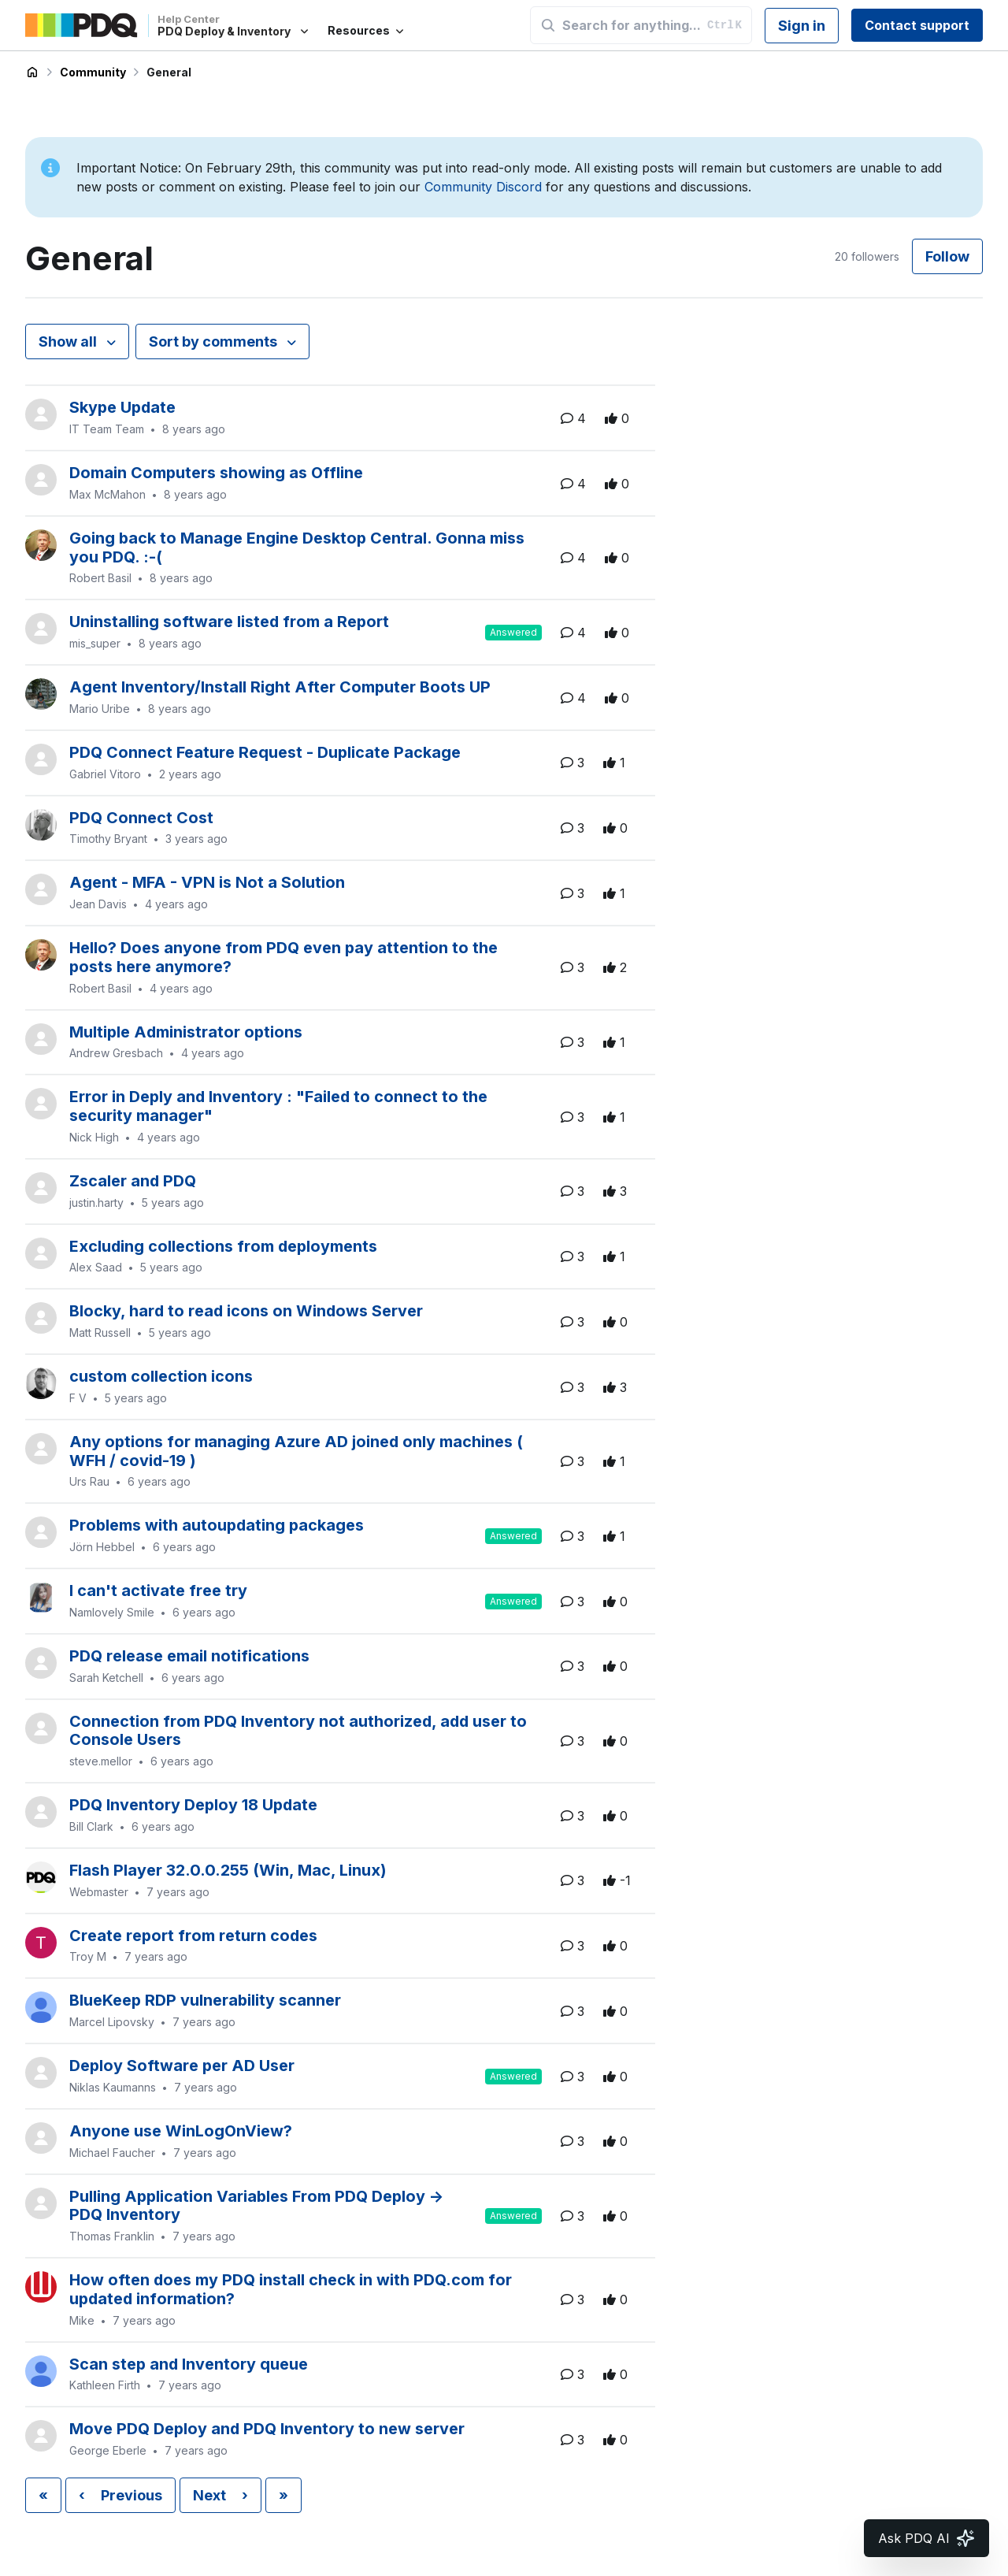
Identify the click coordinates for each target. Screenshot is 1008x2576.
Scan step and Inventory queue (188, 2364)
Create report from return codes (193, 1935)
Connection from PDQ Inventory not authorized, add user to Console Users (298, 1731)
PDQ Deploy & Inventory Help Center (32, 72)
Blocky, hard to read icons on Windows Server (246, 1310)
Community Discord (483, 187)
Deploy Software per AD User (182, 2065)
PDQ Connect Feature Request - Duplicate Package (265, 752)
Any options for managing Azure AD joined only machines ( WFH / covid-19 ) (296, 1451)
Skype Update (122, 407)
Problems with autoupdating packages (216, 1525)
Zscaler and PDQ (132, 1180)
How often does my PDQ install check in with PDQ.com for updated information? (290, 2289)
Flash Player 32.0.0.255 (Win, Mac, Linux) (228, 1870)
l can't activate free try (158, 1590)
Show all (69, 341)
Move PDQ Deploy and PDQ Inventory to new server (267, 2428)
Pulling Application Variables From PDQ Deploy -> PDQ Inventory (256, 2206)
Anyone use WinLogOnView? (180, 2130)
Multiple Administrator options (185, 1032)
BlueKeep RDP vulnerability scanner (205, 2000)
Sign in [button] (801, 25)
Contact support (917, 25)
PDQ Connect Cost (141, 817)
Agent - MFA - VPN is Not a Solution (207, 882)
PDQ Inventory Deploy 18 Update (193, 1804)
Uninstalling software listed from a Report (229, 621)
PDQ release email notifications (189, 1655)
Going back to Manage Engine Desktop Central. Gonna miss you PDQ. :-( (296, 547)
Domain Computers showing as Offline (216, 472)
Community (93, 72)
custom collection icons (161, 1376)
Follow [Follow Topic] (947, 256)
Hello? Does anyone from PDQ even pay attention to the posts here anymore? (283, 957)
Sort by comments (214, 341)
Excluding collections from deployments (223, 1246)
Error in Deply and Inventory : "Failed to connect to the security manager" (278, 1106)
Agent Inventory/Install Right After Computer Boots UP (280, 686)
